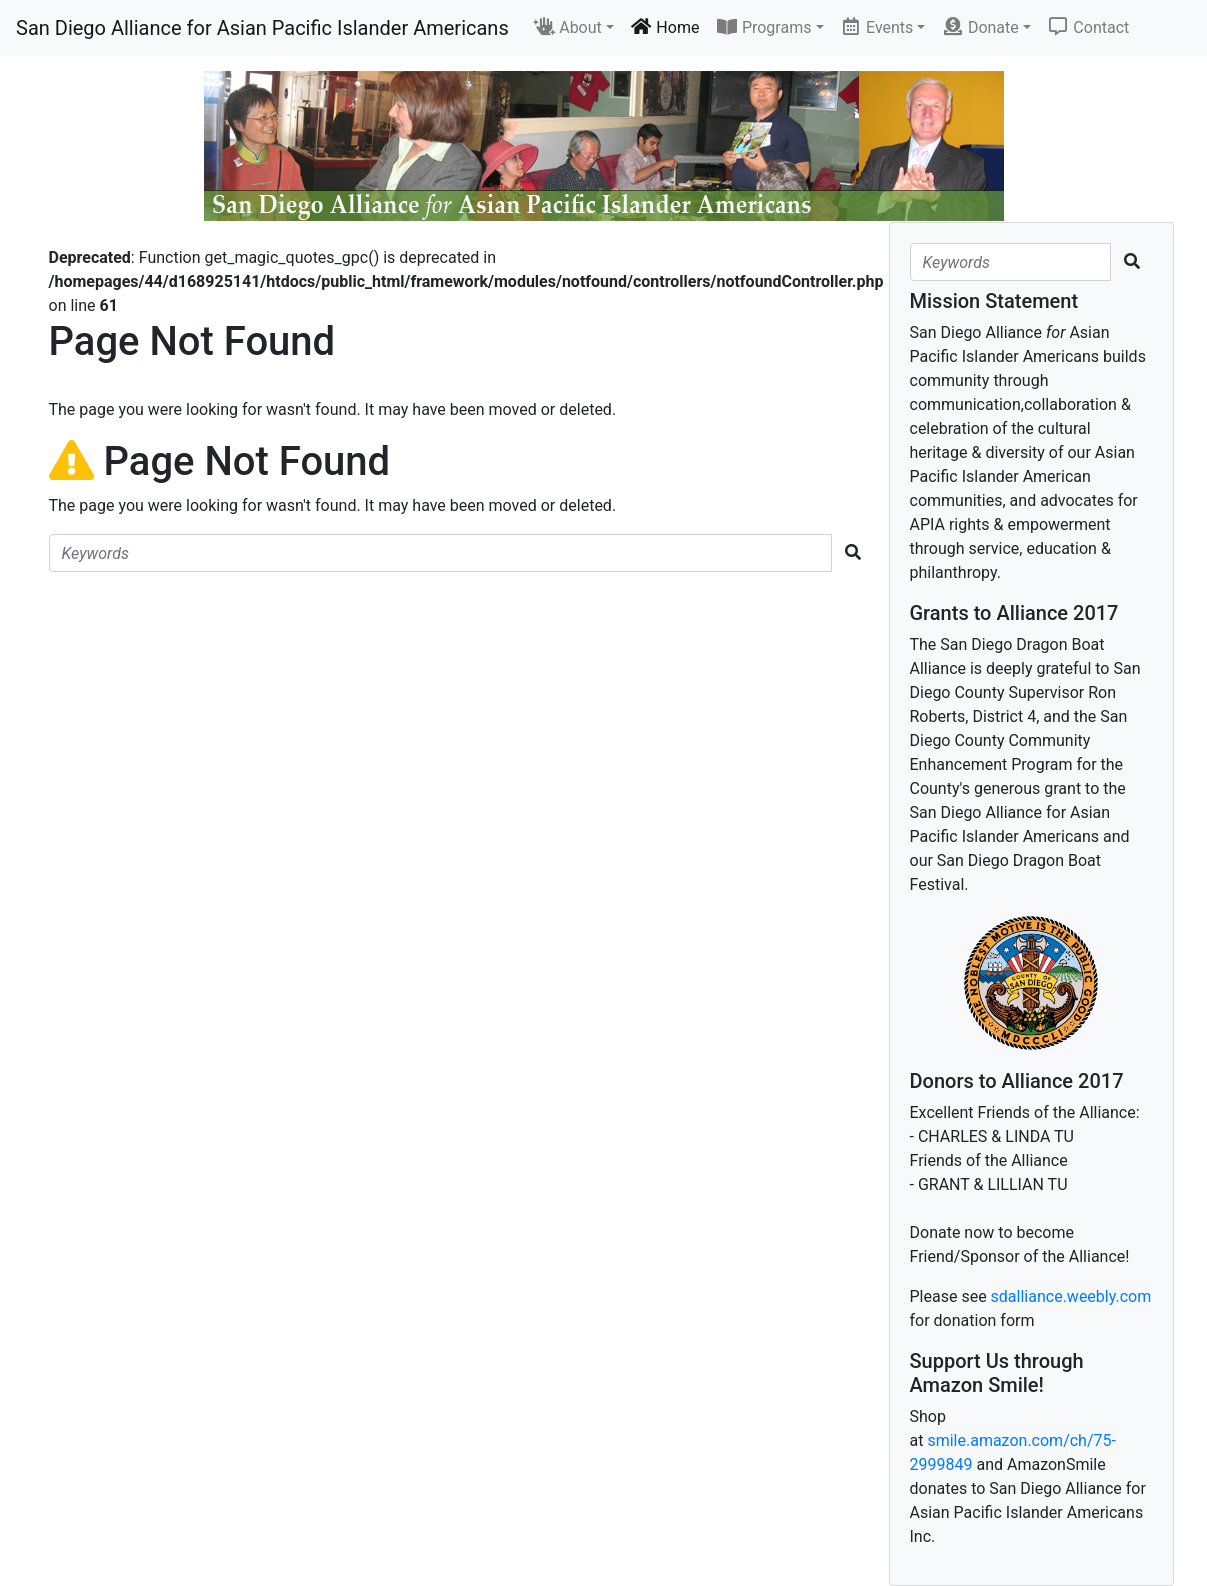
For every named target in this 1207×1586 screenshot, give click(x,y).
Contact (1088, 27)
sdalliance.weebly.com (1071, 1296)
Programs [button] (763, 27)
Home (665, 27)
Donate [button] (979, 27)
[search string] (440, 553)
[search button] (853, 553)
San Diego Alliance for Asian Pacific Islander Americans (262, 28)
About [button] (567, 27)
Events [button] (877, 27)
